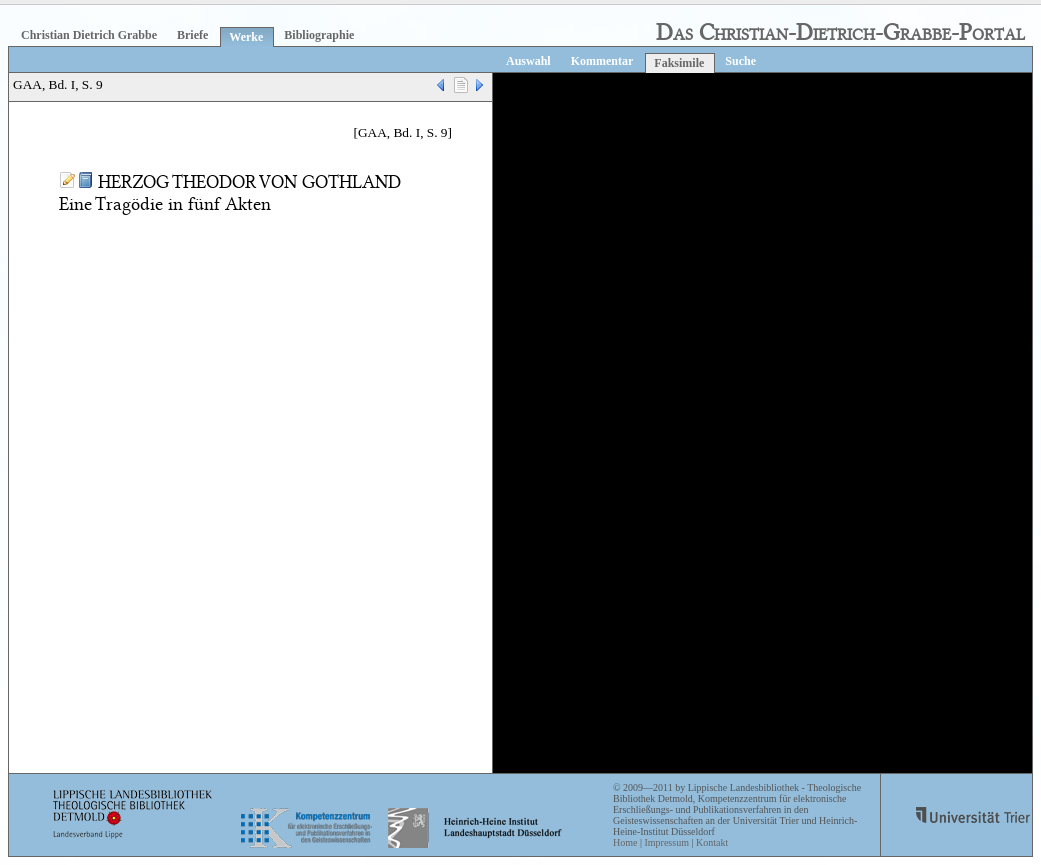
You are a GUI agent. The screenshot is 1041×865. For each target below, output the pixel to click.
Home (625, 842)
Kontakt (712, 842)
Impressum (666, 842)
